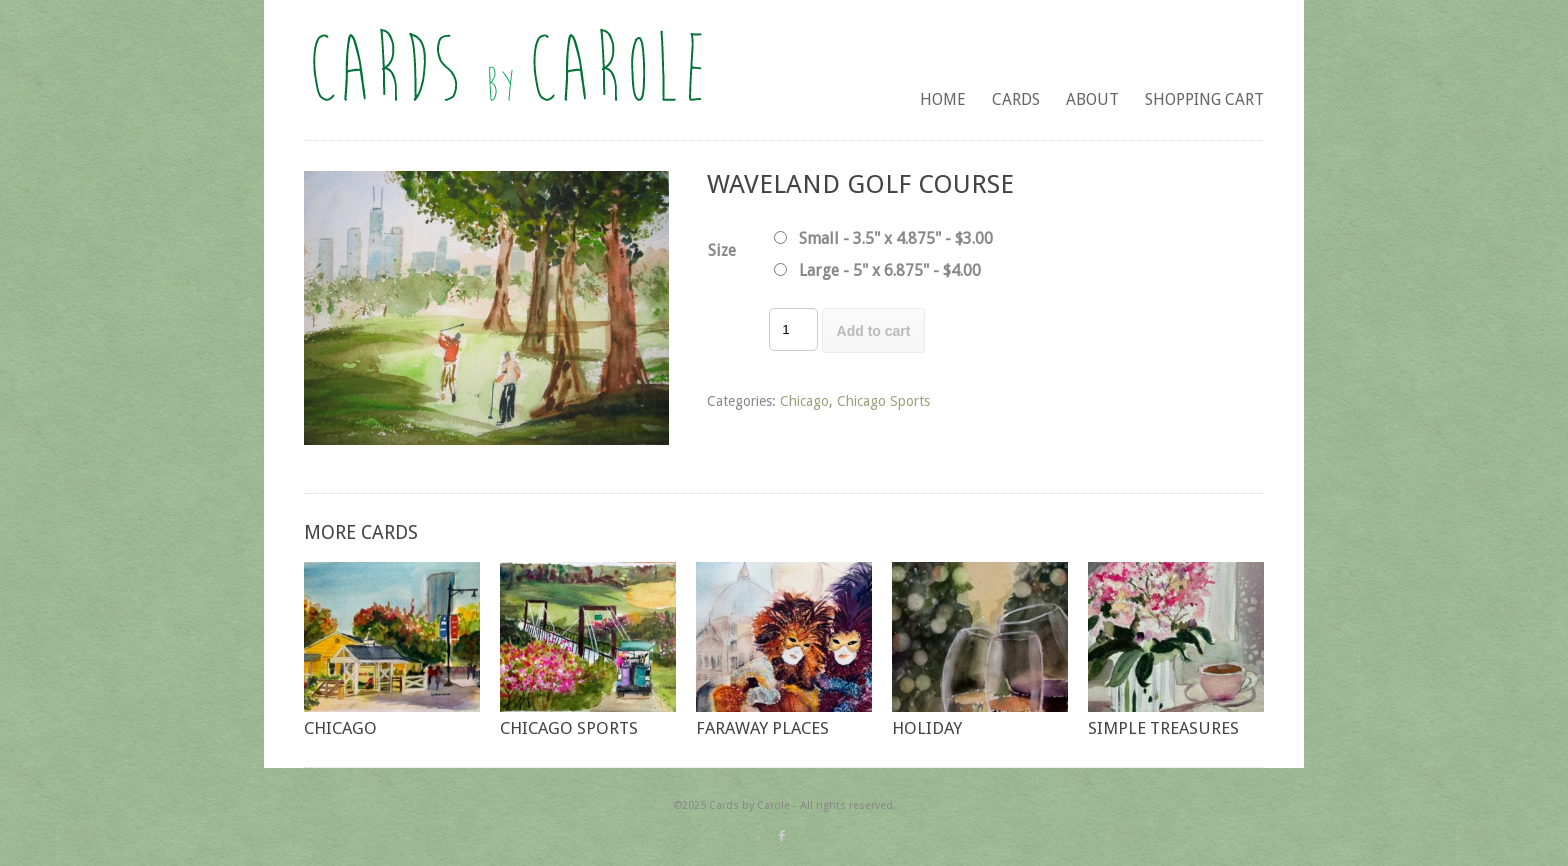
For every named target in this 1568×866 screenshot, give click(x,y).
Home (943, 99)
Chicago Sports (883, 401)
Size (722, 250)
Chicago (804, 401)
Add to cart (874, 331)
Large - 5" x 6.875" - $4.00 (890, 270)
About (1092, 99)
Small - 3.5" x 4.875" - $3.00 (896, 238)
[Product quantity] (793, 329)
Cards (1016, 99)
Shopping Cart (1204, 99)
